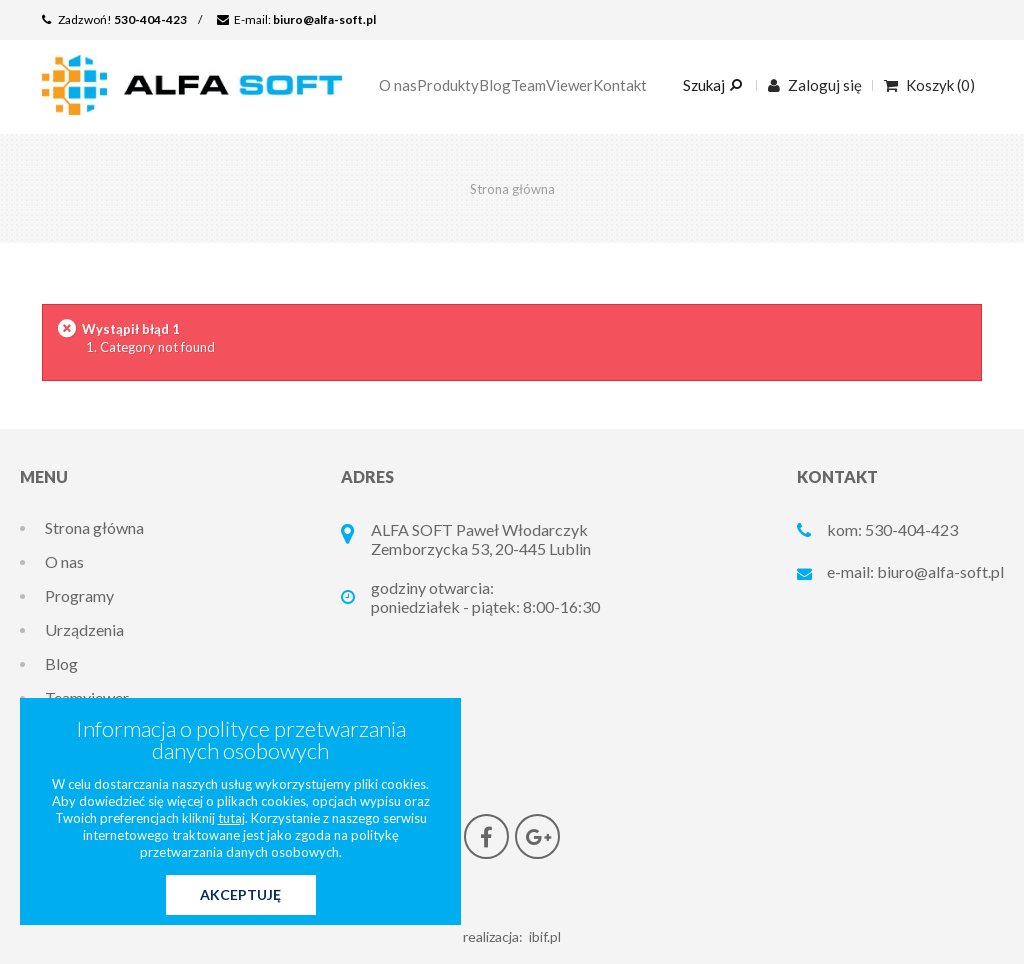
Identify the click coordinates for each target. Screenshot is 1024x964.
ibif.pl (545, 936)
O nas (64, 561)
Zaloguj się (815, 85)
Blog (61, 663)
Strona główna (512, 189)
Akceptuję (240, 894)
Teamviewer (87, 697)
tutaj (231, 818)
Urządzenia (84, 629)
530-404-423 (911, 529)
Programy (79, 595)
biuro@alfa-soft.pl (324, 19)
